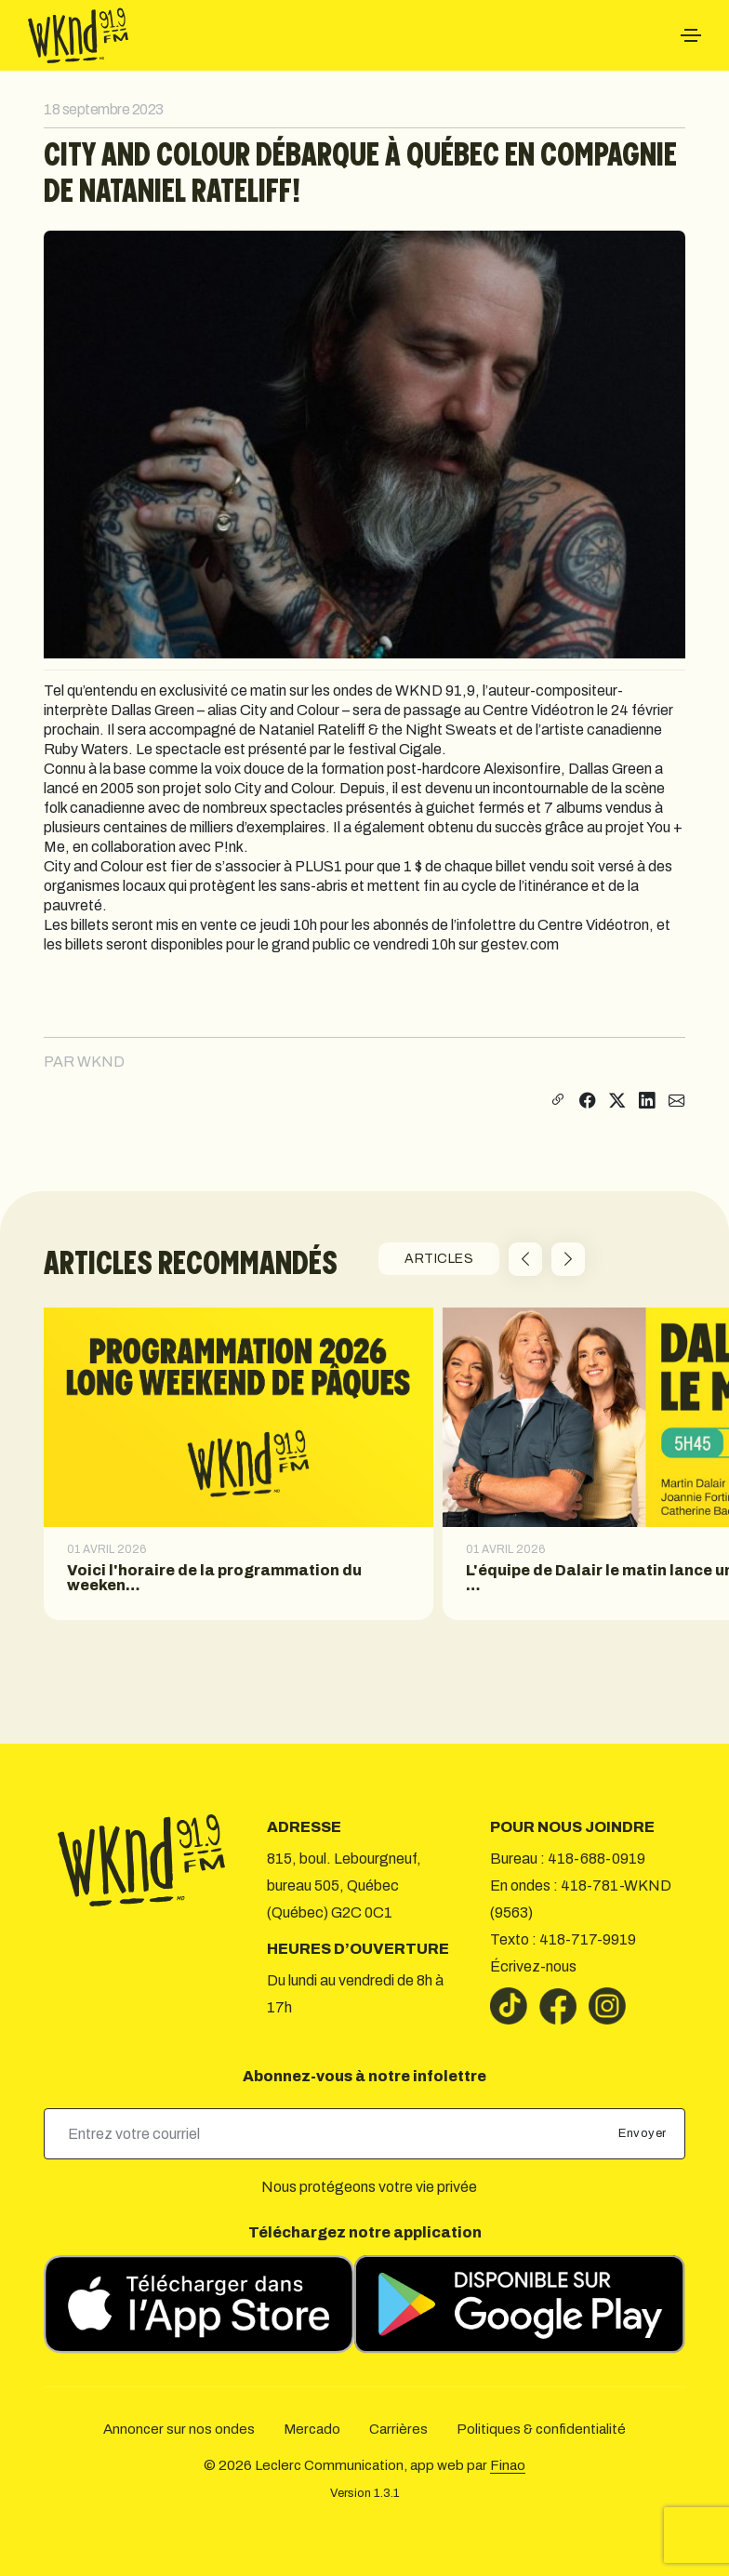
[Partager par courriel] (677, 1101)
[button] (525, 1259)
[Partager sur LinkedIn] (647, 1101)
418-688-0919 (596, 1858)
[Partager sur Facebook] (587, 1101)
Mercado (312, 2429)
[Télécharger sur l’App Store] (199, 2304)
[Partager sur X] (617, 1101)
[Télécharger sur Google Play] (519, 2304)
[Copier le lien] (555, 1101)
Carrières (398, 2429)
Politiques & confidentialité (541, 2429)
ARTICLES (438, 1259)
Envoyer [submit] (643, 2133)
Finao (507, 2465)
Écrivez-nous (533, 1966)
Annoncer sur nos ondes (179, 2429)
